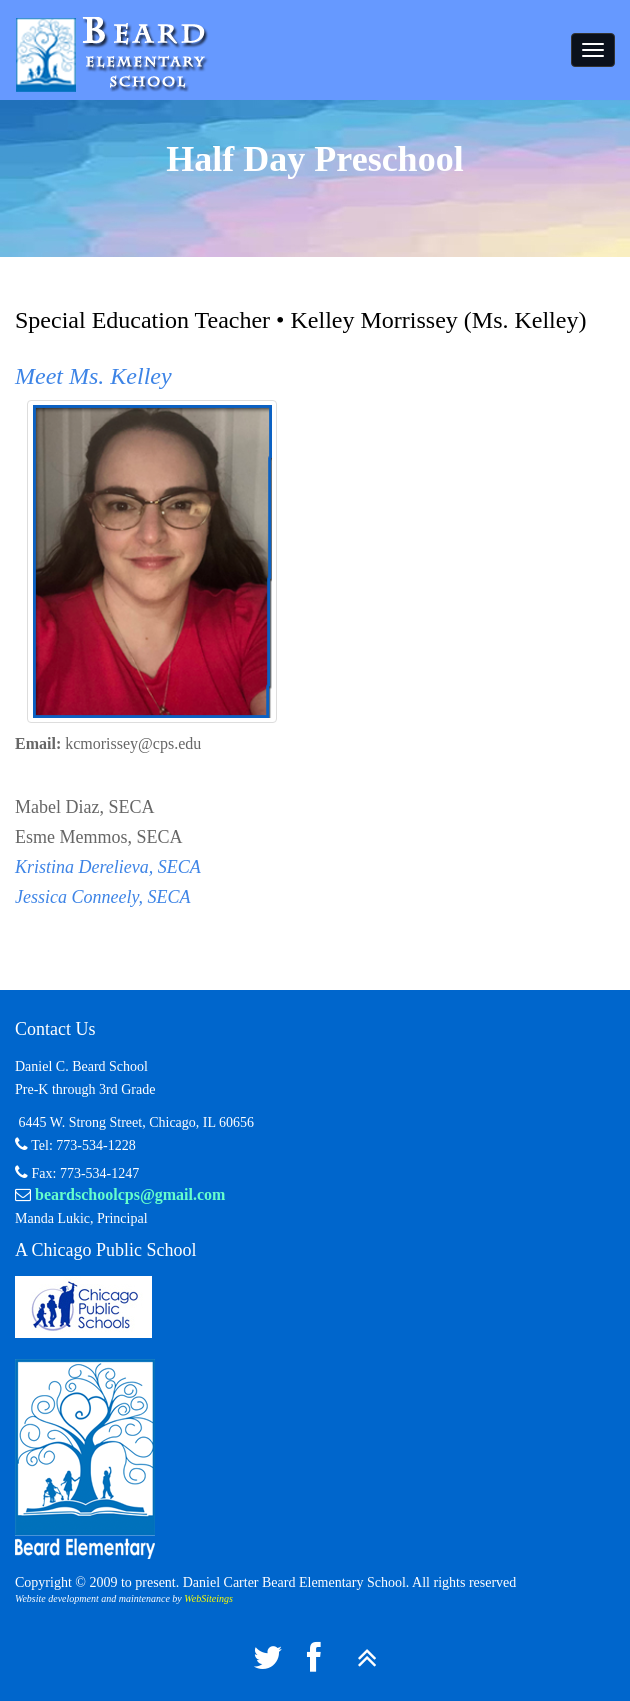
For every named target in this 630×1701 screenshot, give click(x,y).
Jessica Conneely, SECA (102, 897)
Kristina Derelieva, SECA (108, 867)
